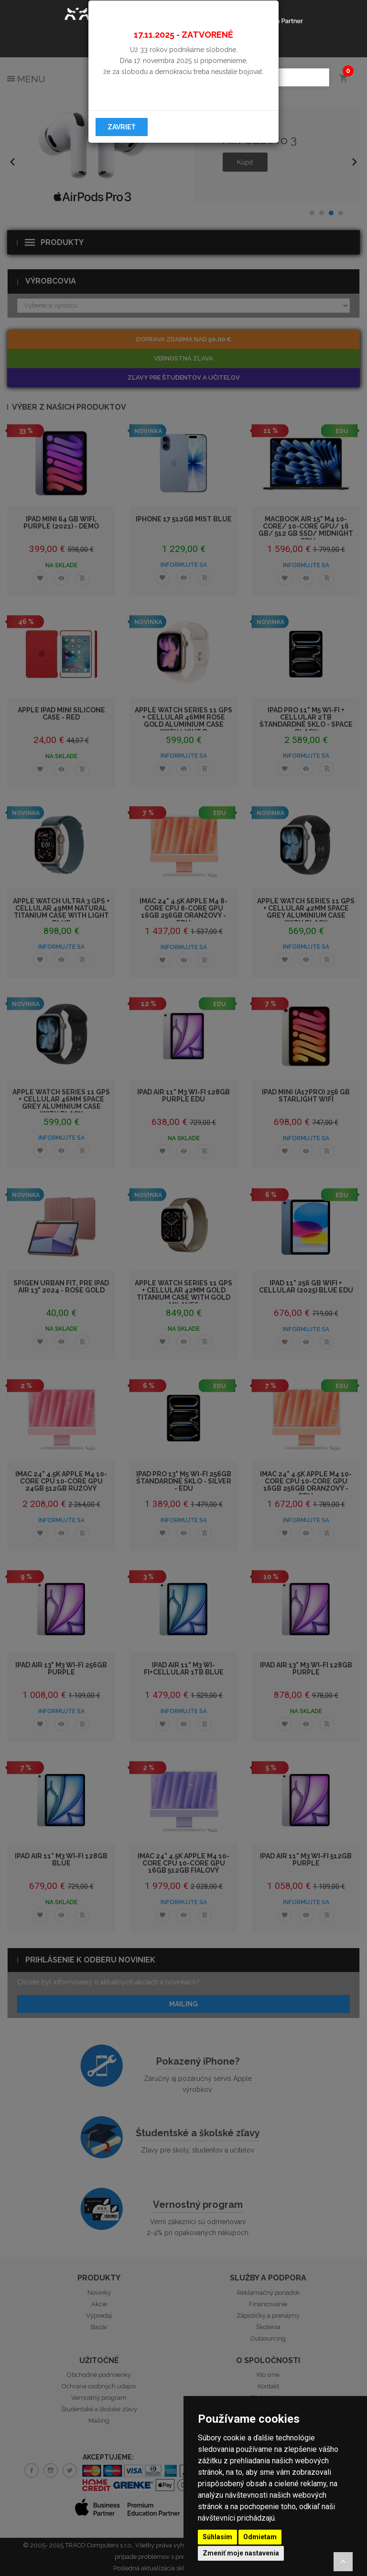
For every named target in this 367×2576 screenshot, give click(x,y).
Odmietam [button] (260, 2537)
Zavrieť (122, 127)
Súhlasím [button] (217, 2537)
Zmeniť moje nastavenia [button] (241, 2553)
